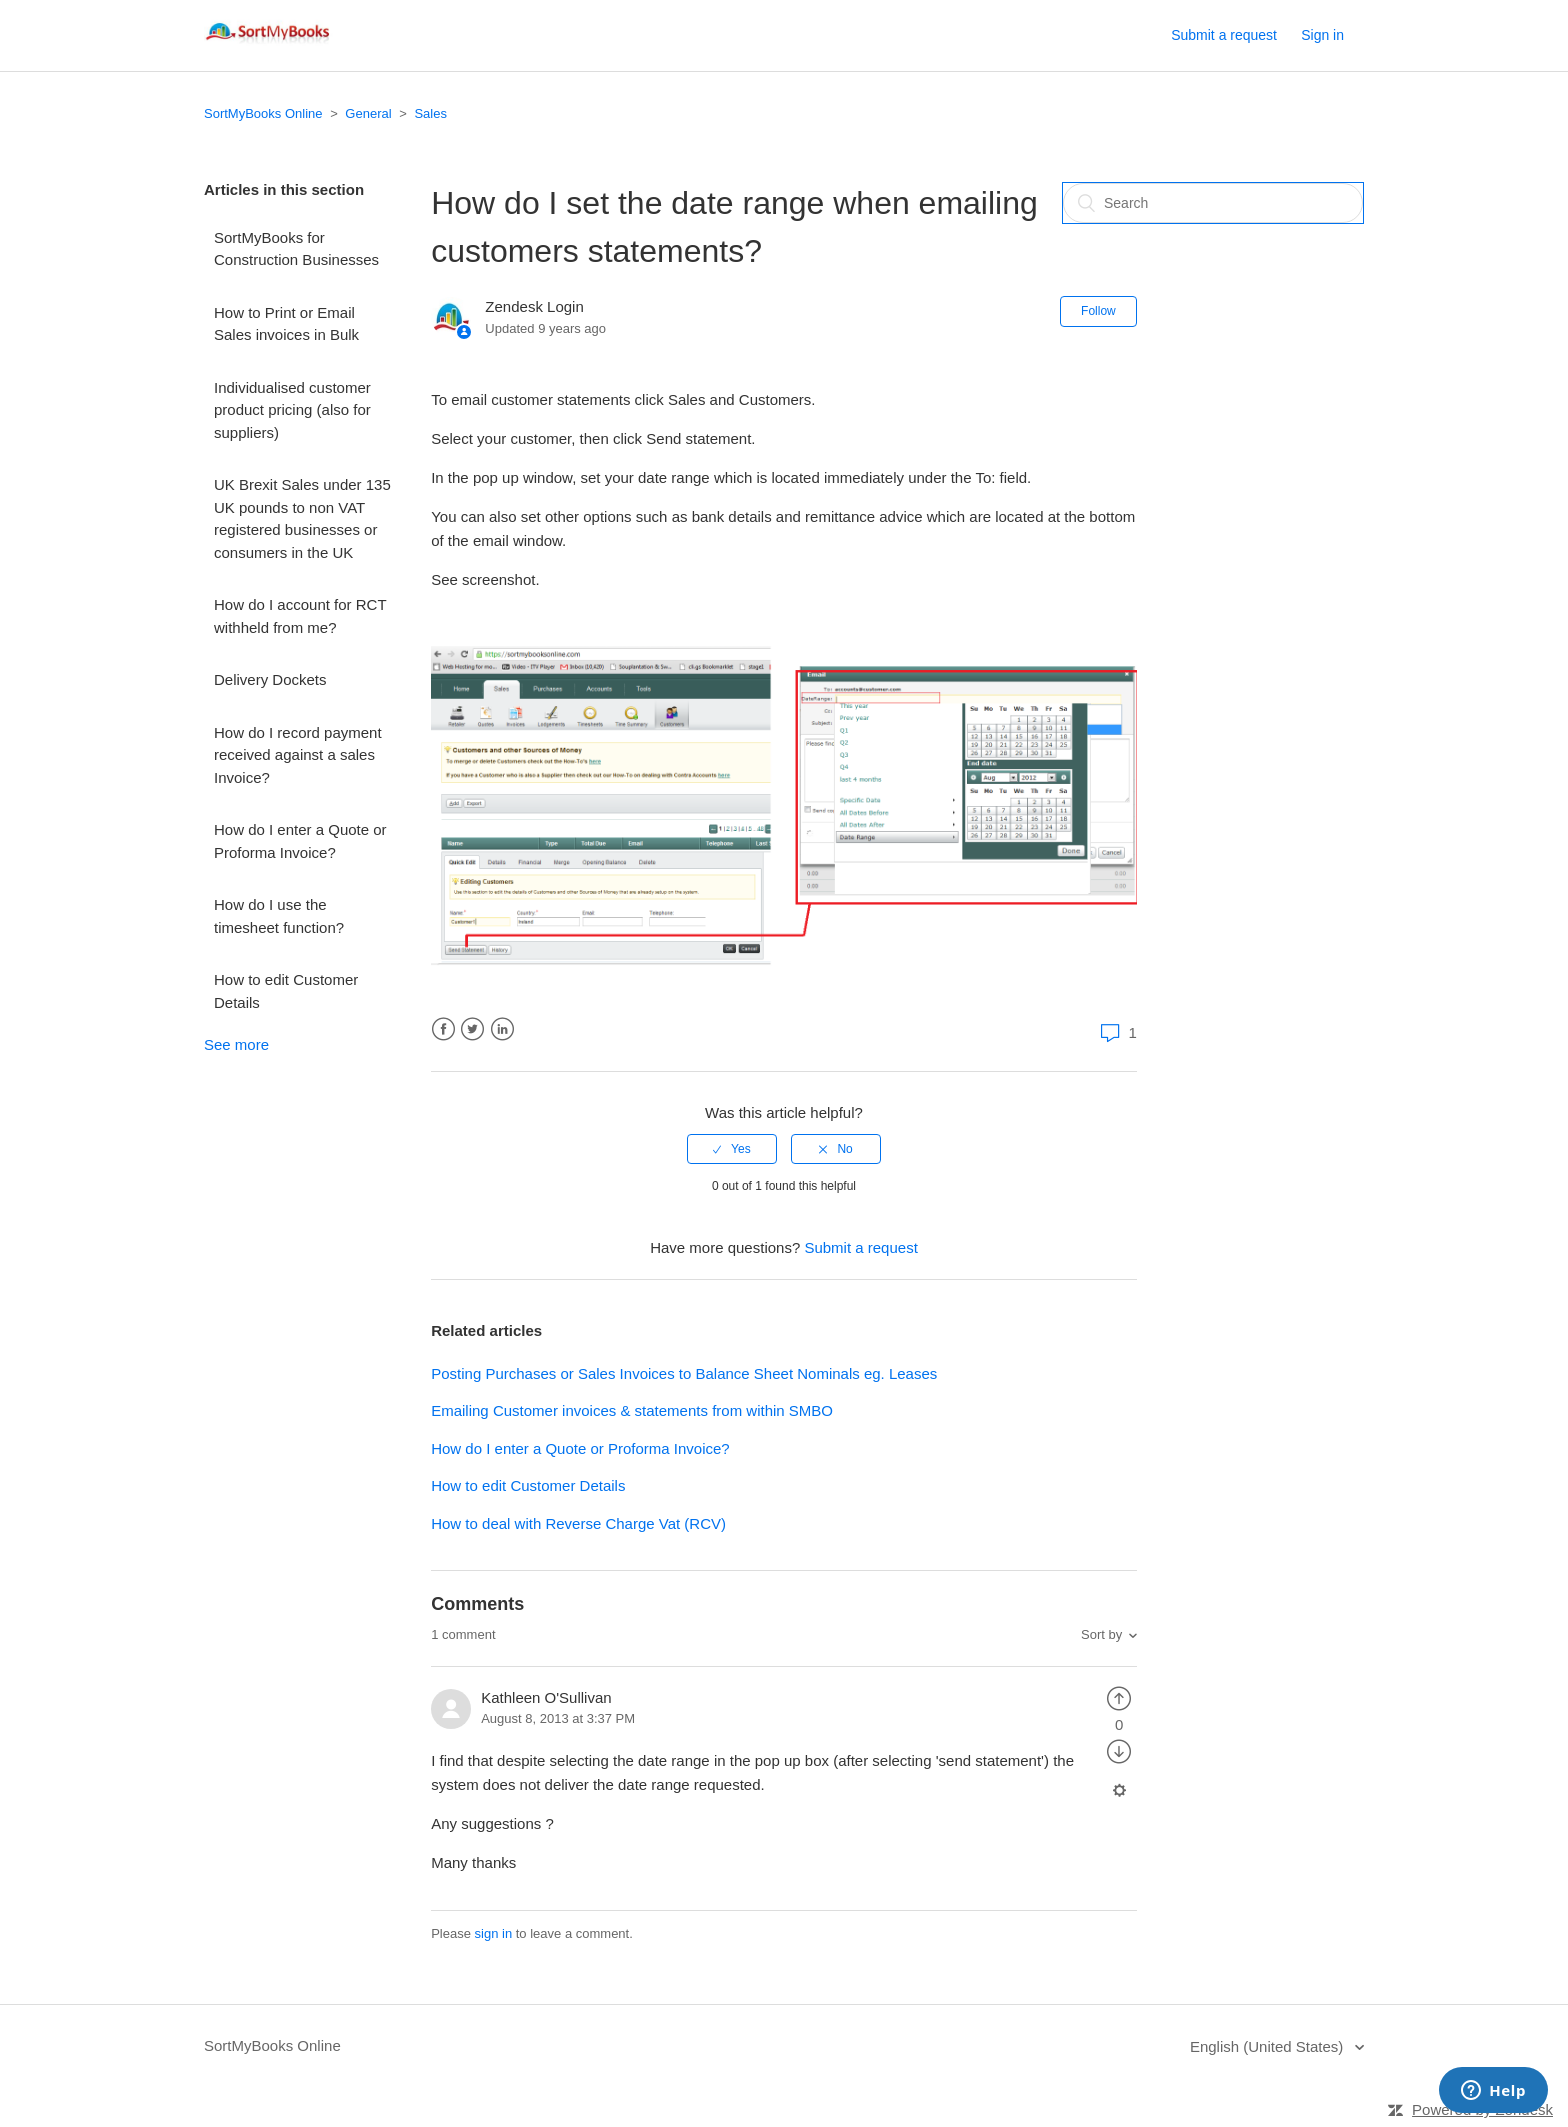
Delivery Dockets (270, 679)
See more (236, 1044)
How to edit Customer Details (286, 991)
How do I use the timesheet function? (279, 916)
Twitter (472, 1029)
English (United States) (1269, 2046)
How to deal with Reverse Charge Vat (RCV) (578, 1523)
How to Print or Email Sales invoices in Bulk (286, 324)
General (368, 113)
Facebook (443, 1029)
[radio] (732, 1149)
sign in (494, 1933)
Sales (430, 113)
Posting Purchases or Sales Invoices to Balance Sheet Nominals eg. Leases (684, 1373)
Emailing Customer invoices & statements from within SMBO (632, 1410)
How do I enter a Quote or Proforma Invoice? (300, 841)
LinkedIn (502, 1029)
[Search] (1213, 203)
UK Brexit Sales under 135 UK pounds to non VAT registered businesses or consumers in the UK (302, 518)
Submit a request (1224, 35)
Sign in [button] (1322, 35)
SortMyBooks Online (263, 113)
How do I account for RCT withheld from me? (300, 616)
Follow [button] (1098, 311)
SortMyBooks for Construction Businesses (296, 249)
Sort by (1101, 1634)
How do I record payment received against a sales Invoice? (298, 755)
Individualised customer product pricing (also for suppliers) (292, 410)
